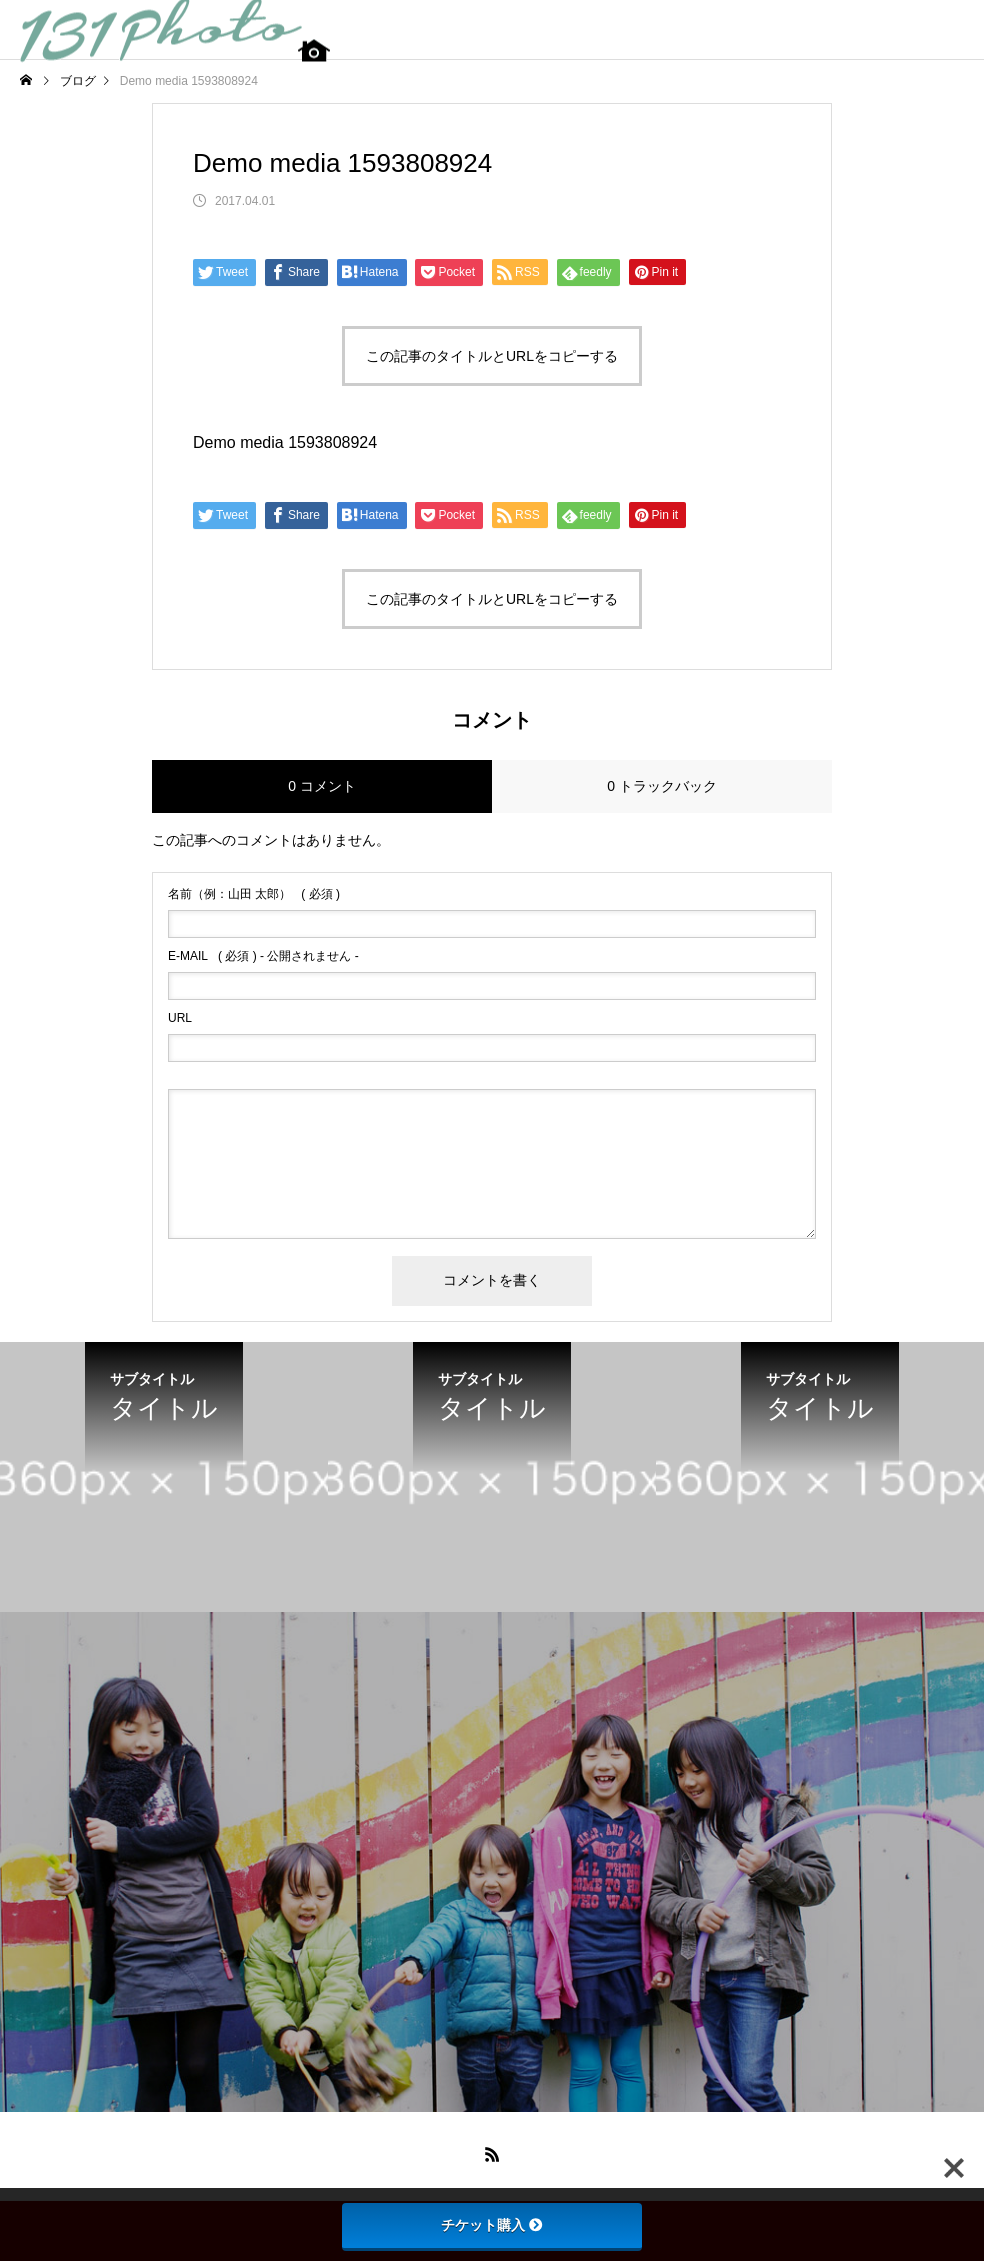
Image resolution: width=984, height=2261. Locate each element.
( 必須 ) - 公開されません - (263, 956)
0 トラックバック (662, 786)
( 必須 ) (254, 894)
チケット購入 (492, 2225)
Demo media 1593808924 (285, 442)
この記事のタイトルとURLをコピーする (492, 356)
